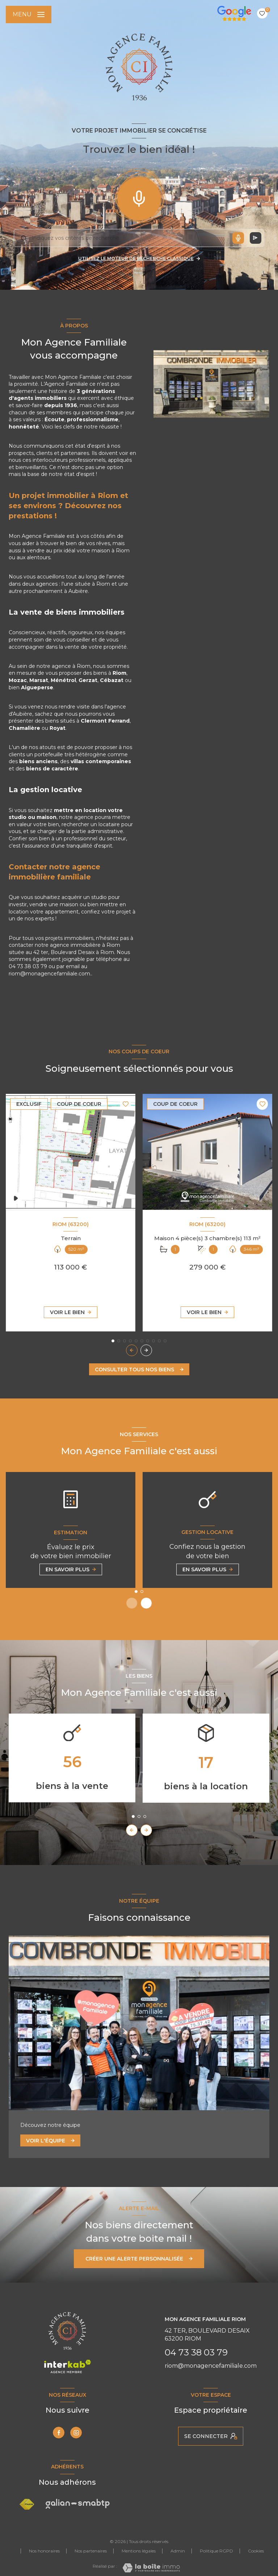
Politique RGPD (216, 2551)
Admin (177, 2551)
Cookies (256, 2551)
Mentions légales (139, 2551)
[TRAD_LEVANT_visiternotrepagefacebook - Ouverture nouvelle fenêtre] (58, 2432)
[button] (146, 1350)
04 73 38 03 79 (196, 2352)
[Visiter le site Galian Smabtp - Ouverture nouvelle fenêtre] (78, 2504)
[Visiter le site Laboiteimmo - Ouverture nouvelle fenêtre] (151, 2567)
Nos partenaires (91, 2551)
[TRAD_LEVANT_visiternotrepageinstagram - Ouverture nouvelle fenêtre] (76, 2432)
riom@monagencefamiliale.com (211, 2365)
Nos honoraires (44, 2551)
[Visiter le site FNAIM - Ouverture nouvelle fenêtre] (27, 2504)
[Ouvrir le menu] (28, 14)
